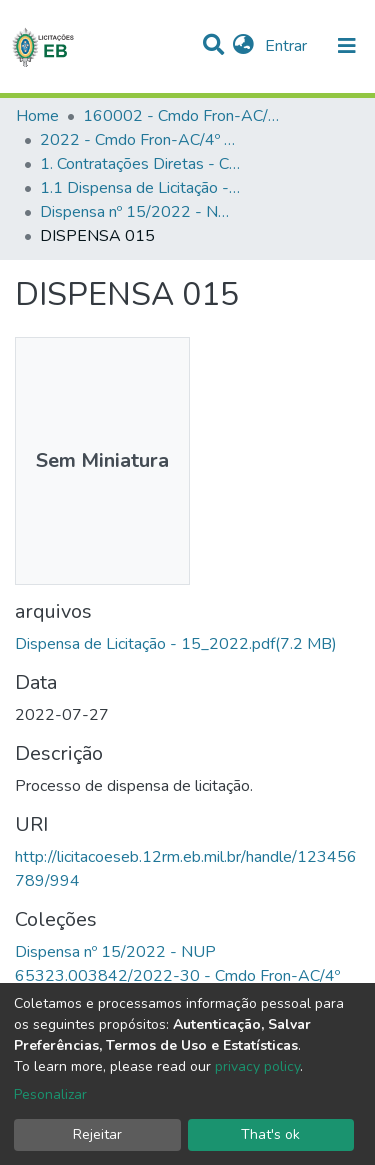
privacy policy (257, 1066)
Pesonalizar (50, 1094)
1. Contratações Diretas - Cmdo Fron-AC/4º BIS (140, 164)
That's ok (270, 1134)
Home (37, 116)
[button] (243, 46)
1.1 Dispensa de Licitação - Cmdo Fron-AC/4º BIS (140, 188)
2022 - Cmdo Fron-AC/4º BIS (140, 140)
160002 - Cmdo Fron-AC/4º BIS (183, 116)
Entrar (288, 46)
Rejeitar (97, 1134)
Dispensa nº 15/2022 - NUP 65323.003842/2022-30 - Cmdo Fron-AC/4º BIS (140, 212)
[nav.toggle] (347, 46)
